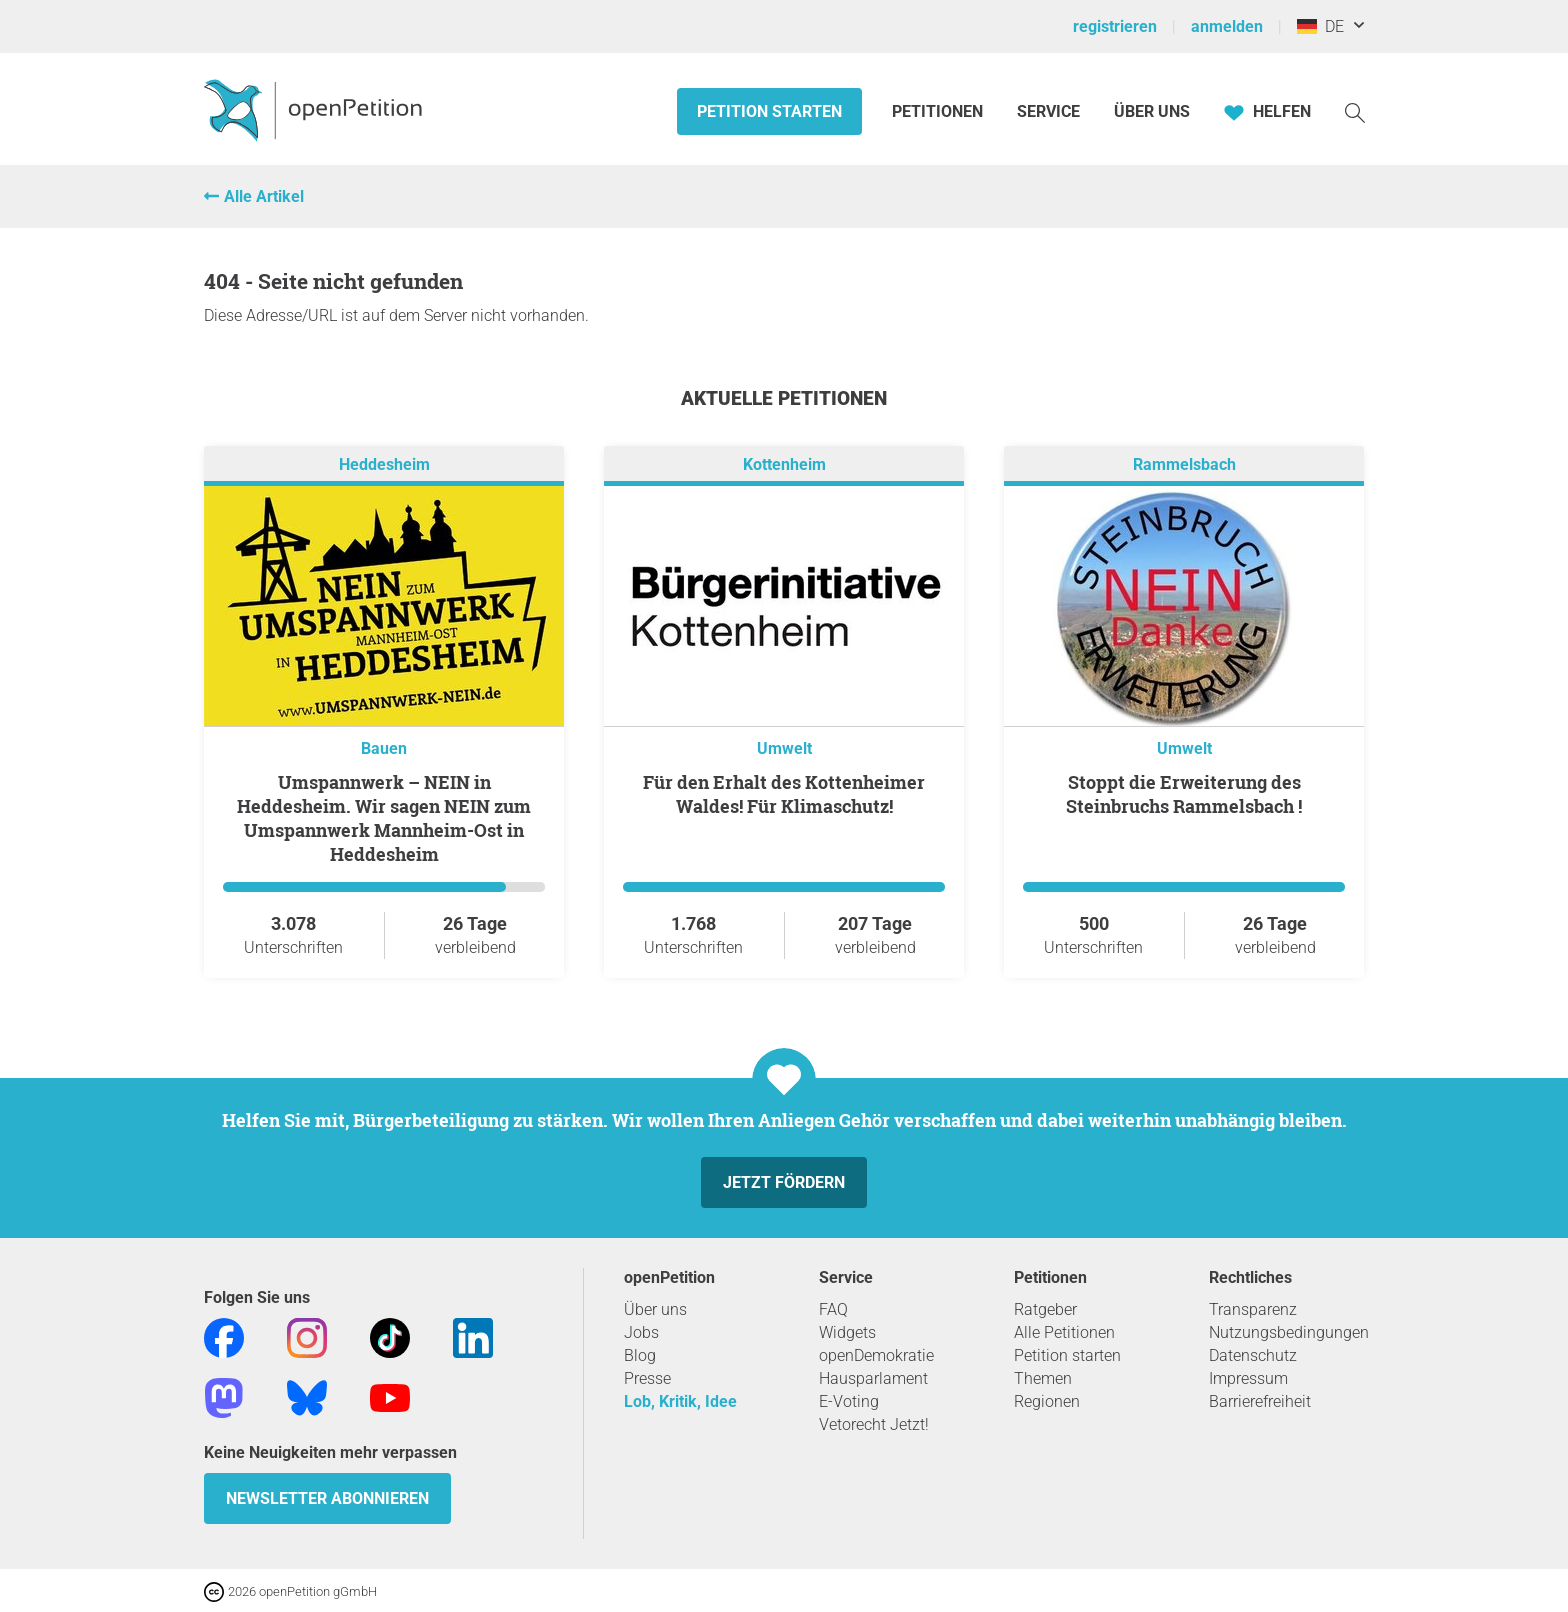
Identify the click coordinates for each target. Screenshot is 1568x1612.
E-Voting (849, 1401)
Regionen (1047, 1401)
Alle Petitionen (1064, 1332)
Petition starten (769, 111)
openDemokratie (876, 1355)
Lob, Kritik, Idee (680, 1401)
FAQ (833, 1309)
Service (1048, 111)
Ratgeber (1045, 1309)
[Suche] (1355, 111)
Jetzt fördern (784, 1182)
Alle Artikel (264, 196)
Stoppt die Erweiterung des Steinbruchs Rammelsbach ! (1184, 794)
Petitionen (939, 111)
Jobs (641, 1332)
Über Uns (1152, 111)
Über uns (655, 1309)
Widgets (847, 1332)
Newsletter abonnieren (327, 1498)
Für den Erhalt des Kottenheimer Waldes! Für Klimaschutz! (784, 794)
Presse (647, 1378)
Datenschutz (1253, 1355)
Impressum (1248, 1378)
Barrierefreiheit (1260, 1401)
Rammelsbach (1184, 464)
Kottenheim (784, 464)
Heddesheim (384, 464)
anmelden (1227, 26)
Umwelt (784, 748)
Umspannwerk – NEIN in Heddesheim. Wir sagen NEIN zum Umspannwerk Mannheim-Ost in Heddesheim (384, 818)
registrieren (1115, 26)
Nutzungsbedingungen (1289, 1332)
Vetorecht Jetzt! (874, 1424)
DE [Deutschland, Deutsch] (1320, 26)
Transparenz (1253, 1309)
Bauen (384, 748)
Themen (1043, 1378)
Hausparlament (873, 1378)
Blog (640, 1355)
